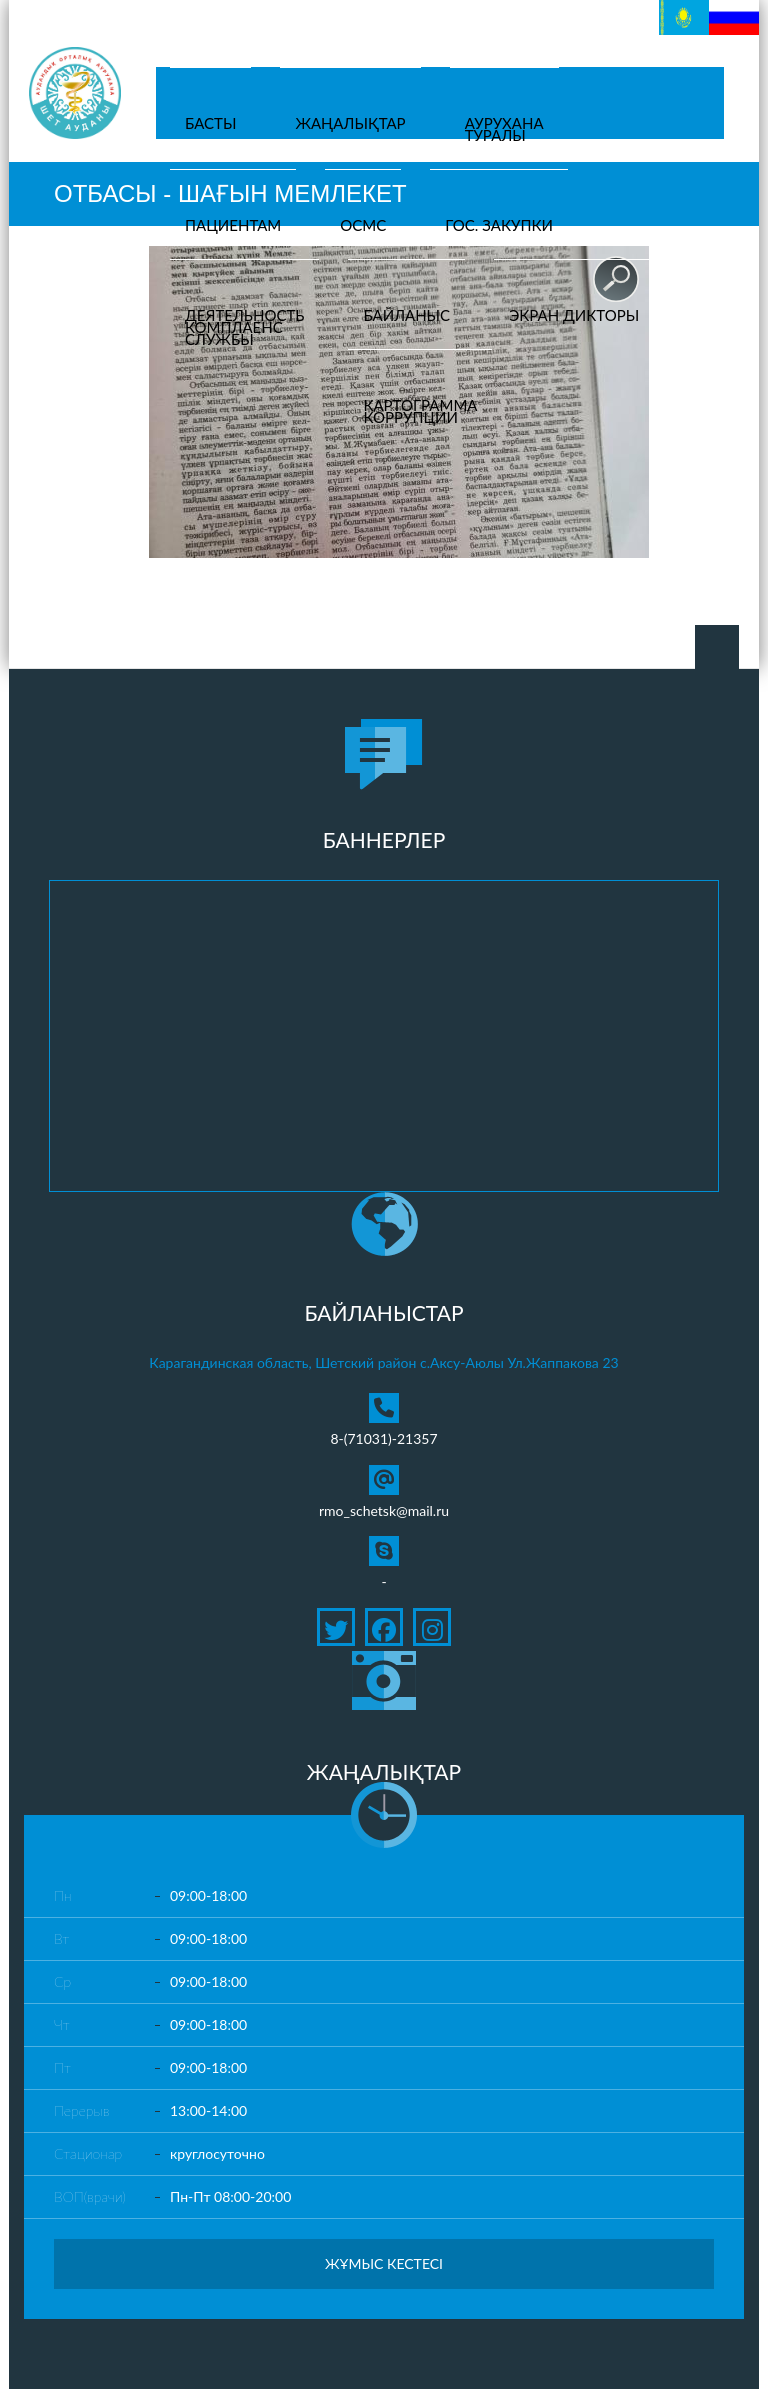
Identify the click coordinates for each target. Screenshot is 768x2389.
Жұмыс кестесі (384, 2263)
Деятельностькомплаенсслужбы (244, 327)
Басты (210, 123)
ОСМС (363, 225)
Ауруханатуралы (504, 129)
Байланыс (406, 315)
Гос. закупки (499, 225)
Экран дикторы (574, 315)
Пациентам (233, 225)
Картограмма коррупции (420, 411)
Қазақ (678, 10)
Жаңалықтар (350, 123)
